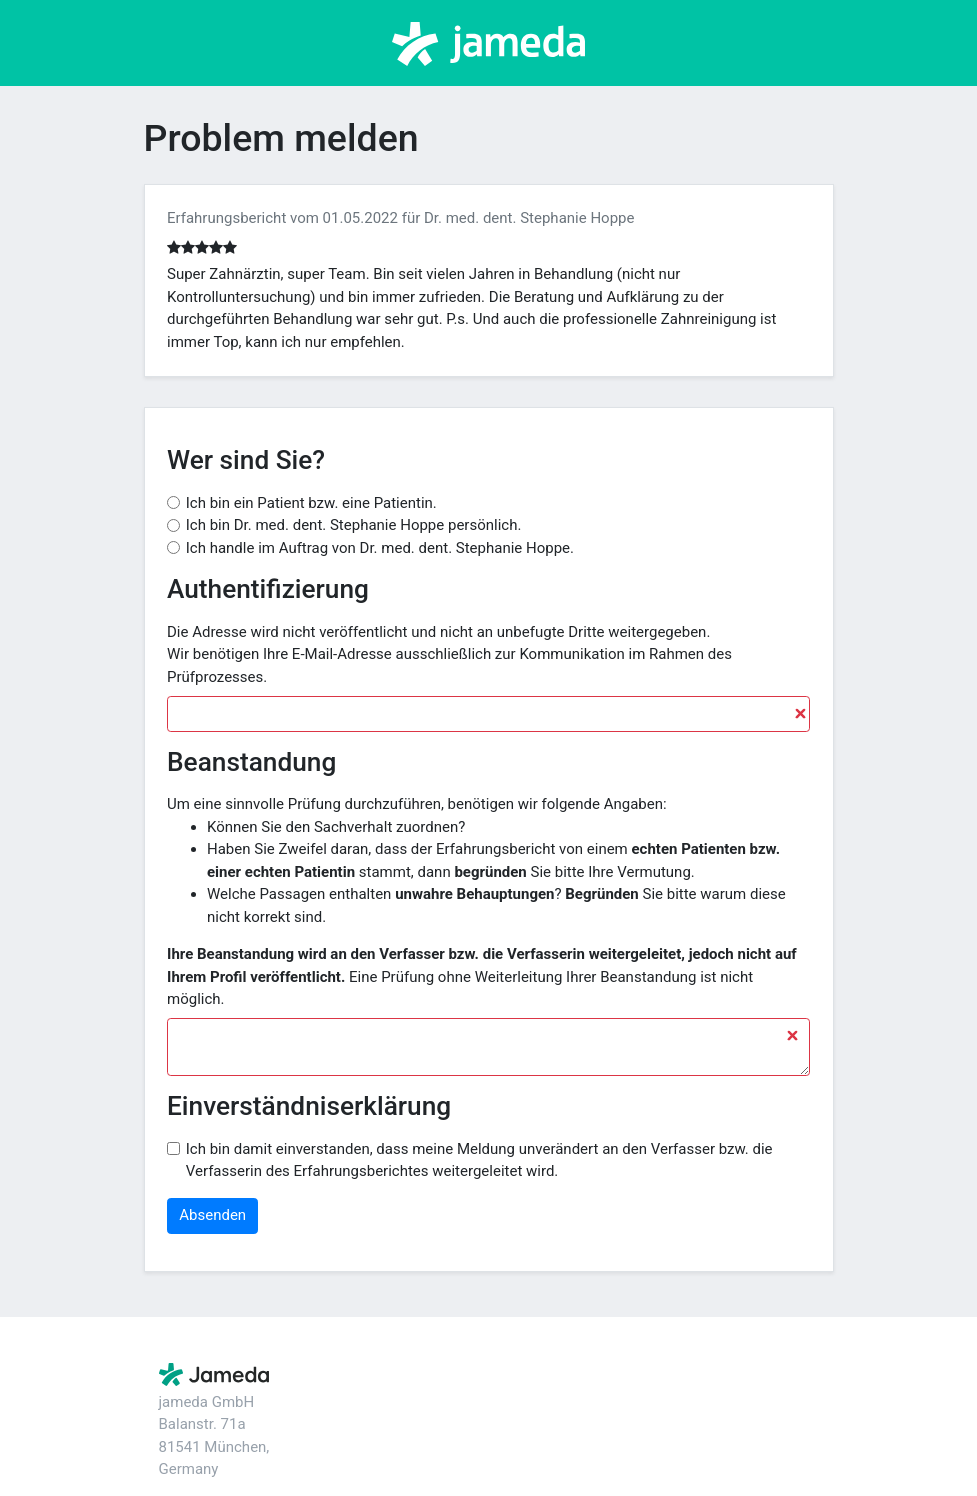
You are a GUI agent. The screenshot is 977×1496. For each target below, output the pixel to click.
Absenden (212, 1215)
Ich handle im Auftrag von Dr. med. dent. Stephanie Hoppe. (380, 548)
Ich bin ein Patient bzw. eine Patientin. (311, 503)
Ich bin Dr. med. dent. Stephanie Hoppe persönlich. (354, 525)
